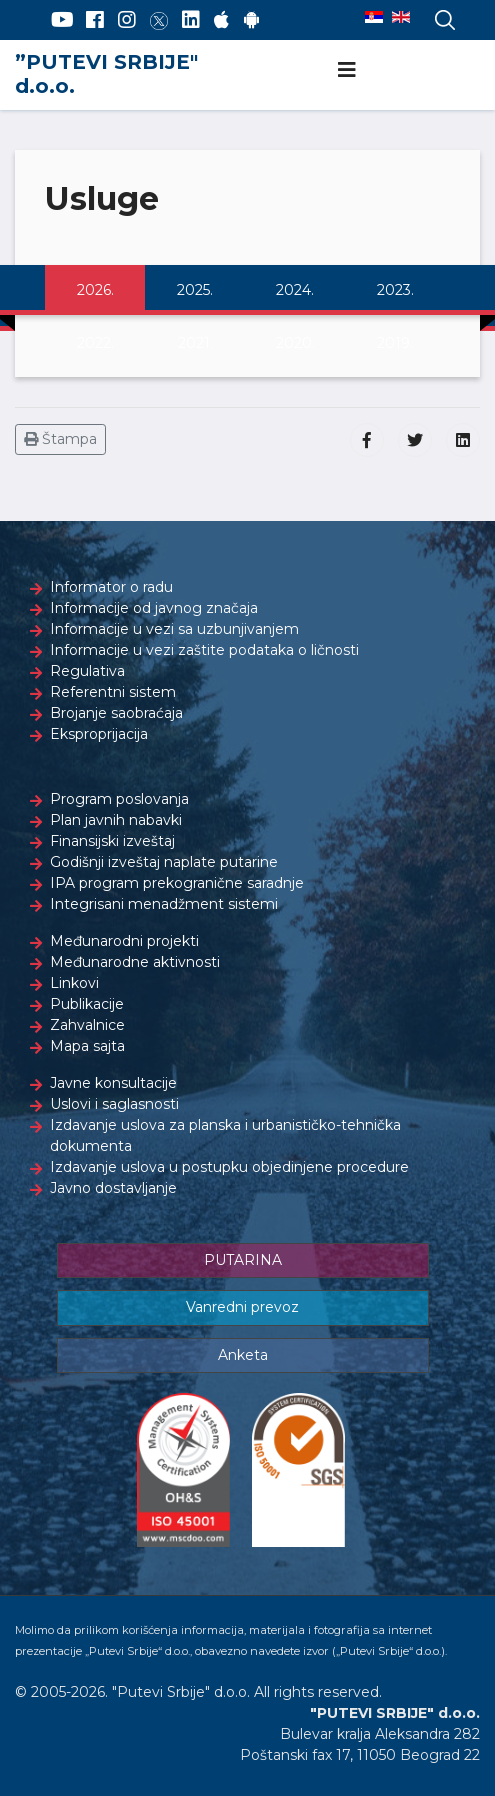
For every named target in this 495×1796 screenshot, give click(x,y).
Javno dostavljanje (113, 1188)
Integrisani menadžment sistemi (164, 904)
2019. (395, 343)
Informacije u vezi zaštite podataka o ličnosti (204, 650)
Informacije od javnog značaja (154, 608)
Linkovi (74, 983)
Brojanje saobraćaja (116, 713)
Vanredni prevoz (242, 1307)
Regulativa (87, 671)
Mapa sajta (87, 1046)
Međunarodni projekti (124, 941)
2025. (195, 290)
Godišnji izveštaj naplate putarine (164, 862)
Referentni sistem (113, 692)
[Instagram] (127, 20)
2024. (295, 290)
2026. (95, 290)
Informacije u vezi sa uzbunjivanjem (174, 629)
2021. (195, 343)
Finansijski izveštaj (112, 841)
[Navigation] (347, 70)
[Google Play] (252, 20)
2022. (95, 343)
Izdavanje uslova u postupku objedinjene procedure (229, 1167)
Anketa (243, 1355)
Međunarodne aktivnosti (135, 962)
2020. (295, 343)
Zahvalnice (87, 1025)
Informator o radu (111, 587)
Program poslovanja (119, 799)
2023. (395, 290)
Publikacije (87, 1004)
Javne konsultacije (113, 1083)
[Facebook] (95, 20)
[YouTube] (62, 20)
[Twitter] (159, 20)
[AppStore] (221, 20)
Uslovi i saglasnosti (114, 1104)
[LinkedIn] (191, 20)
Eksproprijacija (99, 734)
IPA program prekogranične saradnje (177, 883)
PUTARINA (243, 1260)
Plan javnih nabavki (116, 820)
